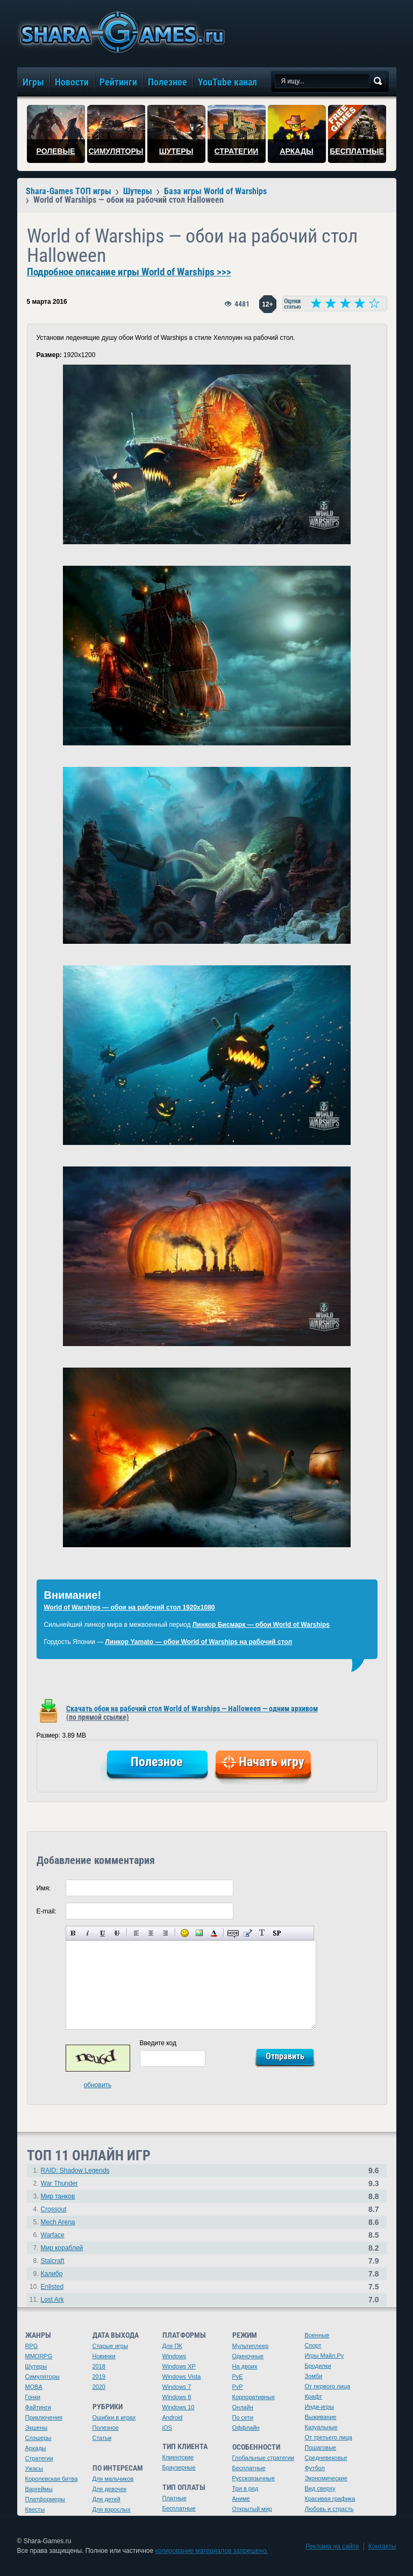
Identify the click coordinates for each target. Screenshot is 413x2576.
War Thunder (59, 2183)
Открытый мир (252, 2509)
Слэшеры (38, 2438)
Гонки (32, 2397)
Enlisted (52, 2286)
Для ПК (172, 2346)
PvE (237, 2376)
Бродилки (318, 2365)
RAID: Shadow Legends (75, 2170)
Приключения (44, 2417)
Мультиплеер (250, 2346)
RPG (31, 2346)
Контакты (382, 2546)
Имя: (44, 1888)
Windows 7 (176, 2386)
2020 (98, 2386)
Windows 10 (178, 2407)
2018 (98, 2366)
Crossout (54, 2209)
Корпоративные (253, 2397)
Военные (317, 2335)
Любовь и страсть (329, 2509)
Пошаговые (321, 2447)
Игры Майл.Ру (324, 2355)
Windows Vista (181, 2376)
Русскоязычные (253, 2478)
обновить (98, 2085)
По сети (243, 2417)
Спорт (313, 2345)
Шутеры (36, 2366)
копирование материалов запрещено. (211, 2550)
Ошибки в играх (114, 2417)
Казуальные (321, 2427)
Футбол (315, 2468)
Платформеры (45, 2499)
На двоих (245, 2366)
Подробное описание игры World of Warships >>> (129, 272)
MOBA (33, 2386)
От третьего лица (328, 2437)
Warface (53, 2235)
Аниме (241, 2498)
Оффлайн (246, 2427)
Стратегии (39, 2458)
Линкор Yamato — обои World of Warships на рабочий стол (199, 1642)
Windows (174, 2356)
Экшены (36, 2427)
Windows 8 (176, 2397)
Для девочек (109, 2489)
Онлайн (242, 2407)
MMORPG (39, 2356)
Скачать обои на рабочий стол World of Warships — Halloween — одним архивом (192, 1712)
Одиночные (248, 2356)
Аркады (35, 2448)
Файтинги (38, 2407)
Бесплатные (179, 2508)
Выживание (321, 2417)
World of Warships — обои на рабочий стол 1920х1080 (129, 1607)
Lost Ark (52, 2299)
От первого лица (328, 2386)
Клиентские (178, 2457)
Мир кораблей (62, 2248)
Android (172, 2417)
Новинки (104, 2356)
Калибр (52, 2274)
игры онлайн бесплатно (120, 32)
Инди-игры (319, 2406)
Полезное (105, 2427)
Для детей (106, 2499)
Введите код (158, 2043)
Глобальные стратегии (263, 2457)
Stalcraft (53, 2261)
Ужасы (34, 2468)
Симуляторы (42, 2376)
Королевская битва (51, 2478)
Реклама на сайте (332, 2546)
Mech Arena (58, 2222)
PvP (237, 2386)
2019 (98, 2376)
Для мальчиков (113, 2478)
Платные (174, 2498)
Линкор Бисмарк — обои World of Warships (261, 1624)
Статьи (102, 2438)
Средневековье (326, 2457)
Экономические (326, 2478)
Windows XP (179, 2366)
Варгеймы (39, 2489)
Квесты (35, 2509)
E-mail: (46, 1911)
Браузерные (179, 2467)
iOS (167, 2427)
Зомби (314, 2376)
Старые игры (110, 2346)
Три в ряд (245, 2488)
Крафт (314, 2396)
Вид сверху (320, 2488)
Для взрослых (111, 2509)
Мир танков (58, 2196)
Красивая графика (330, 2498)
